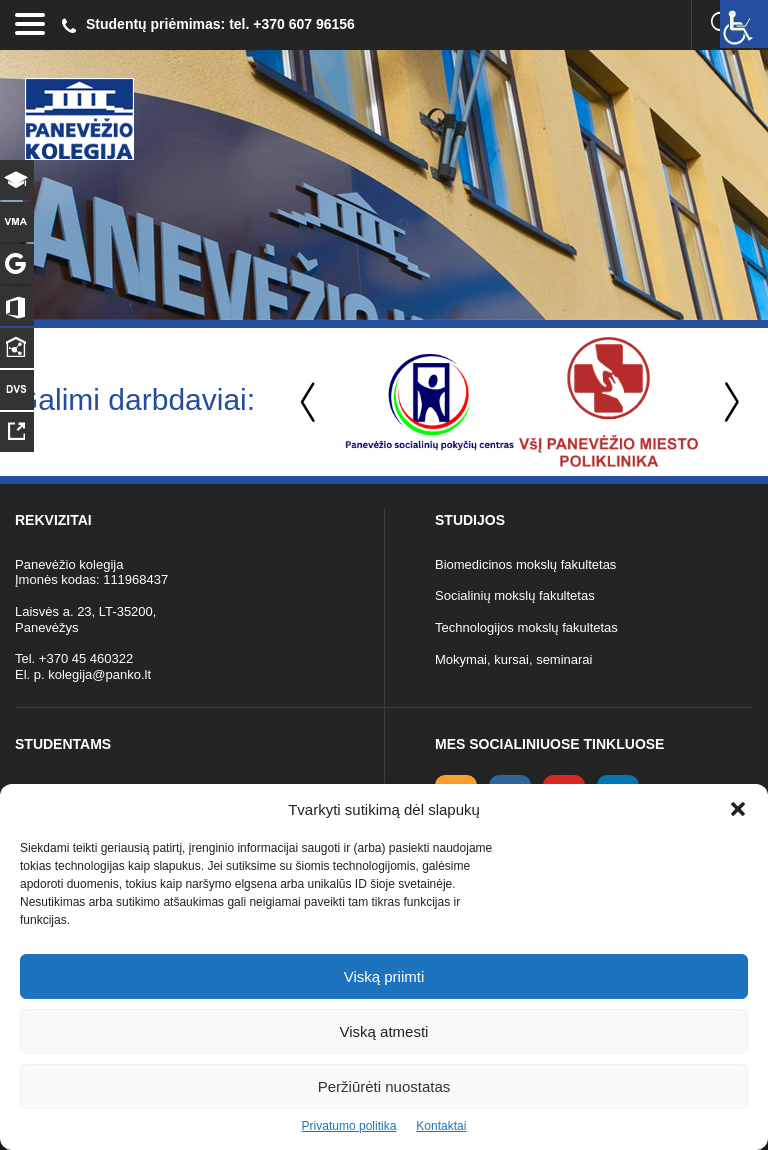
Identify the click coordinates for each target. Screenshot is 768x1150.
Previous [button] (310, 402)
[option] (429, 402)
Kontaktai (441, 1126)
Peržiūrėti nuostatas (384, 1086)
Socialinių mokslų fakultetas (515, 595)
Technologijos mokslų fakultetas (526, 627)
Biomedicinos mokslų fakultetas (525, 564)
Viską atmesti (384, 1031)
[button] (738, 809)
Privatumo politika (349, 1126)
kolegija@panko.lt (99, 674)
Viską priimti (384, 976)
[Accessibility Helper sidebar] (744, 24)
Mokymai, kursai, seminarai (514, 659)
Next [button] (728, 402)
